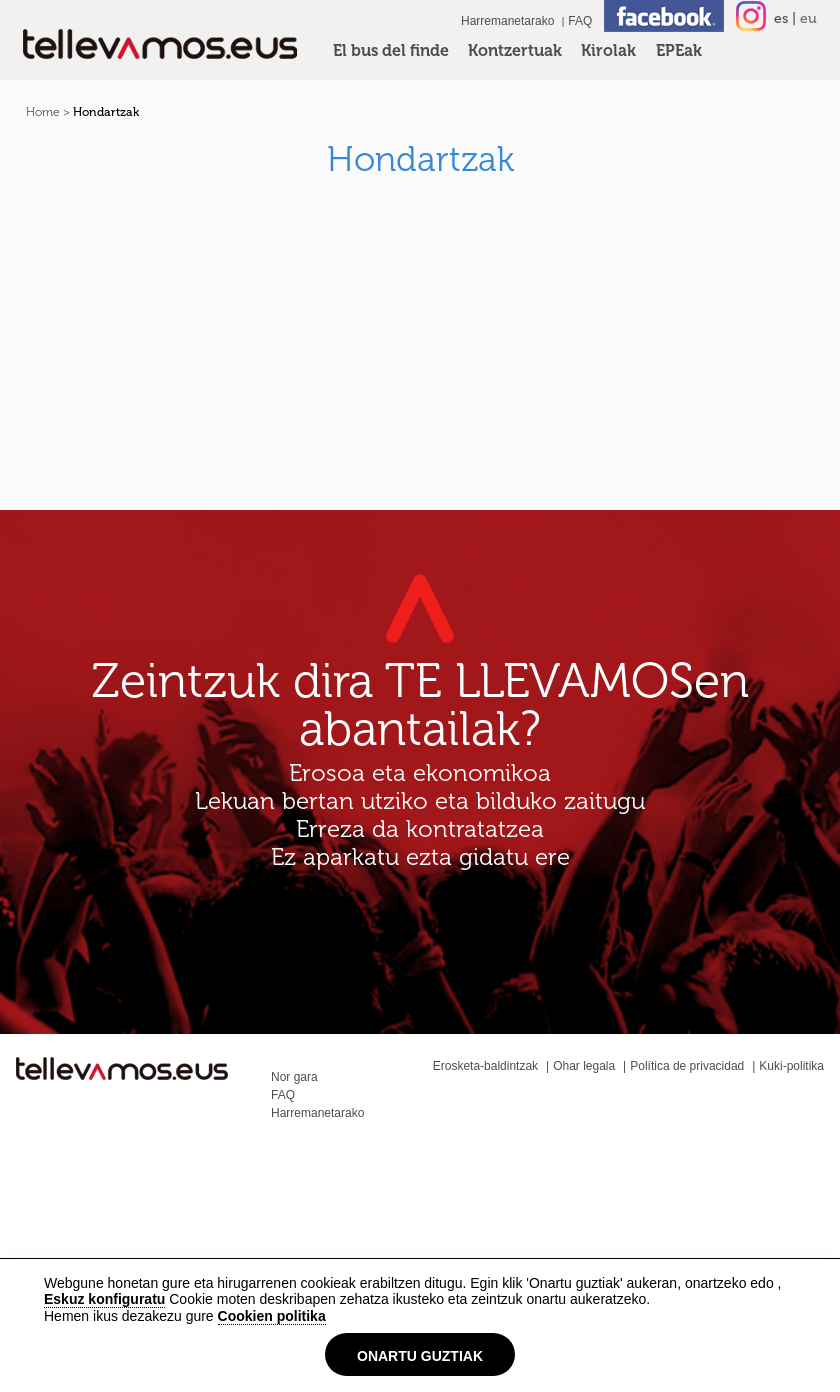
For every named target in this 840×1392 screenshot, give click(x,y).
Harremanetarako (507, 21)
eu (808, 18)
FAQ (580, 21)
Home (43, 112)
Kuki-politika (791, 1066)
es (781, 18)
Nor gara (294, 1077)
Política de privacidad (687, 1066)
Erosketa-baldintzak (485, 1066)
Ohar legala (584, 1066)
